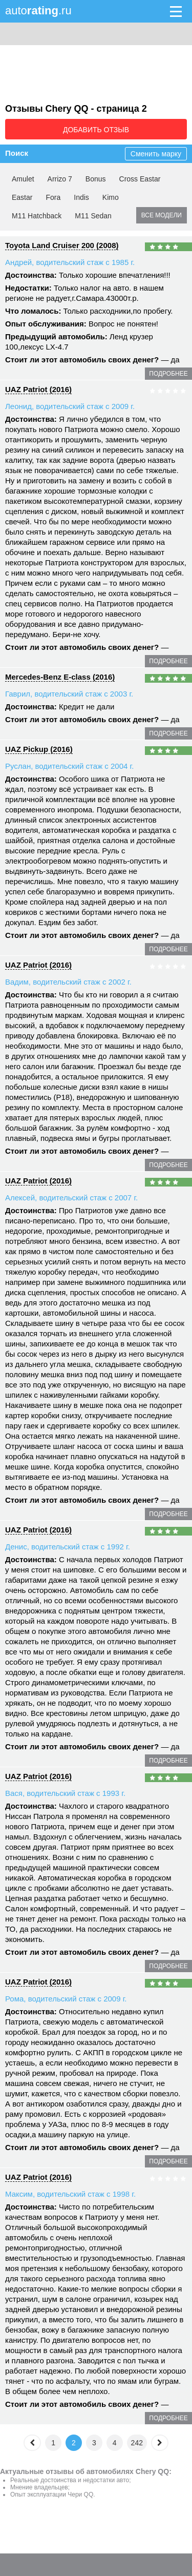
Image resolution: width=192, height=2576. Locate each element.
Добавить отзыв (96, 130)
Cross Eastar (140, 179)
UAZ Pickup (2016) (39, 749)
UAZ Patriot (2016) (38, 389)
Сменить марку (156, 154)
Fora (53, 197)
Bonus (96, 179)
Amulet (23, 179)
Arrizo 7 (60, 179)
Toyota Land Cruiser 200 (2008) (61, 245)
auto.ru (38, 10)
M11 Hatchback (36, 216)
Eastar (22, 197)
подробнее (168, 373)
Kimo (110, 197)
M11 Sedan (93, 216)
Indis (81, 197)
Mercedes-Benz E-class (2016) (60, 676)
